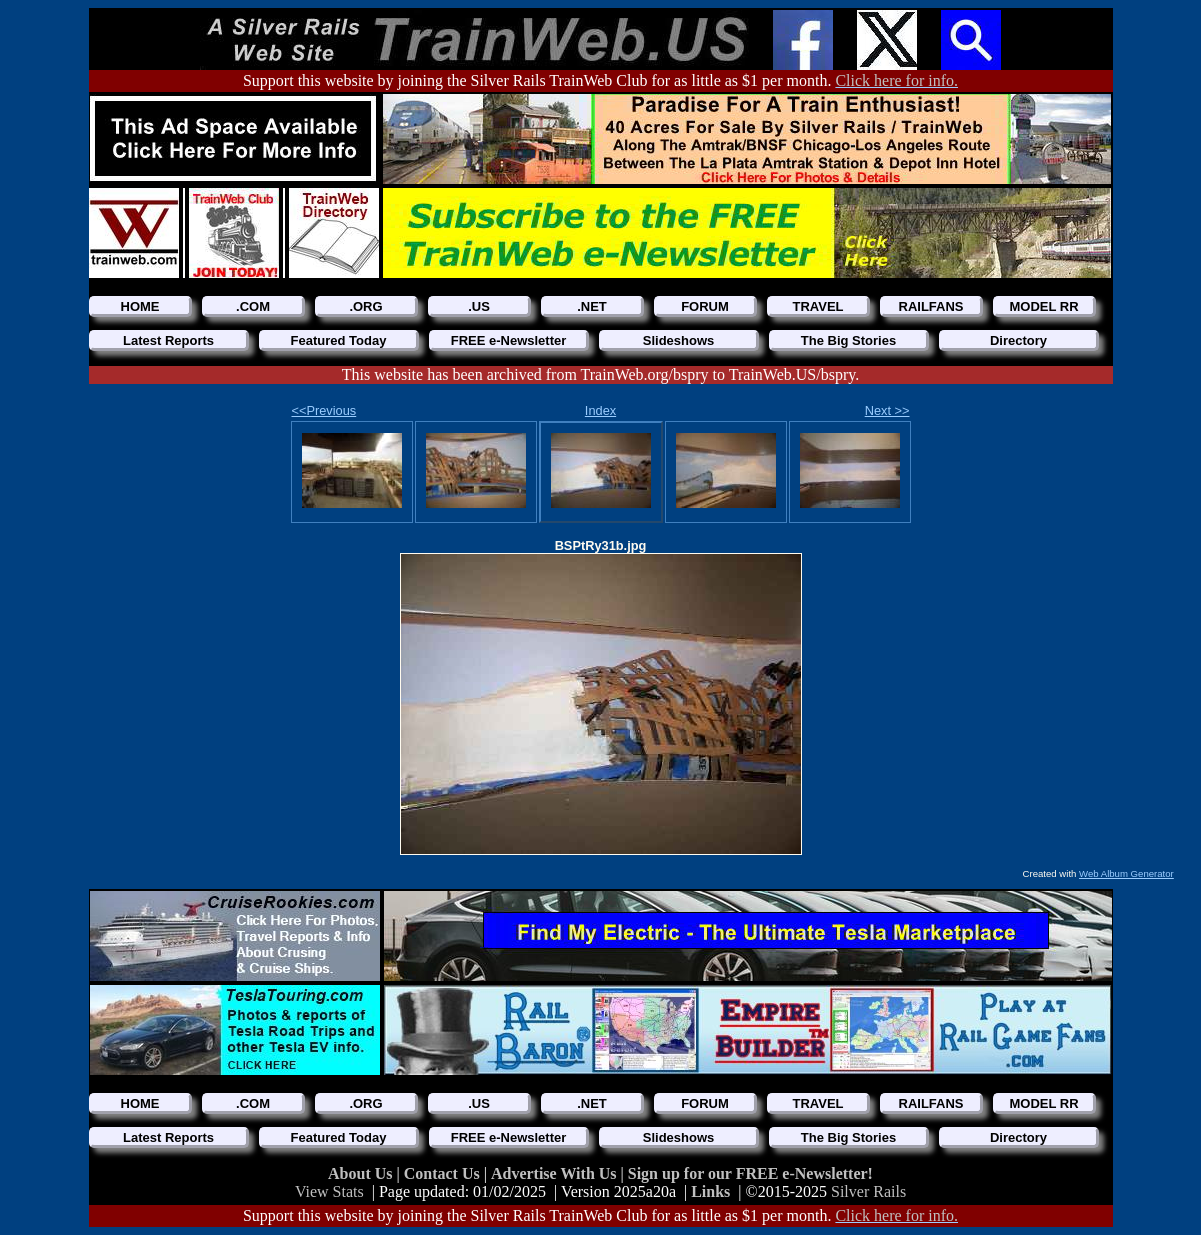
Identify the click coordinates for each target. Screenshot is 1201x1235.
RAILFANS (931, 306)
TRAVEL (817, 306)
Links (710, 1191)
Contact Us (444, 1173)
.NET (592, 306)
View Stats (329, 1191)
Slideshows (679, 340)
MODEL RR (1043, 306)
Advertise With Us (556, 1173)
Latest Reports (168, 340)
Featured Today (339, 340)
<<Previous (324, 410)
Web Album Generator (1126, 873)
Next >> (887, 410)
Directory (1018, 340)
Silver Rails (868, 1191)
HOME (140, 306)
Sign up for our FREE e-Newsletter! (750, 1173)
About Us (362, 1173)
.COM (253, 306)
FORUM (705, 306)
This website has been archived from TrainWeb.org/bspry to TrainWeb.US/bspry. (600, 374)
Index (600, 410)
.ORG (365, 306)
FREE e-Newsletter (509, 340)
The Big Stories (848, 340)
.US (479, 306)
